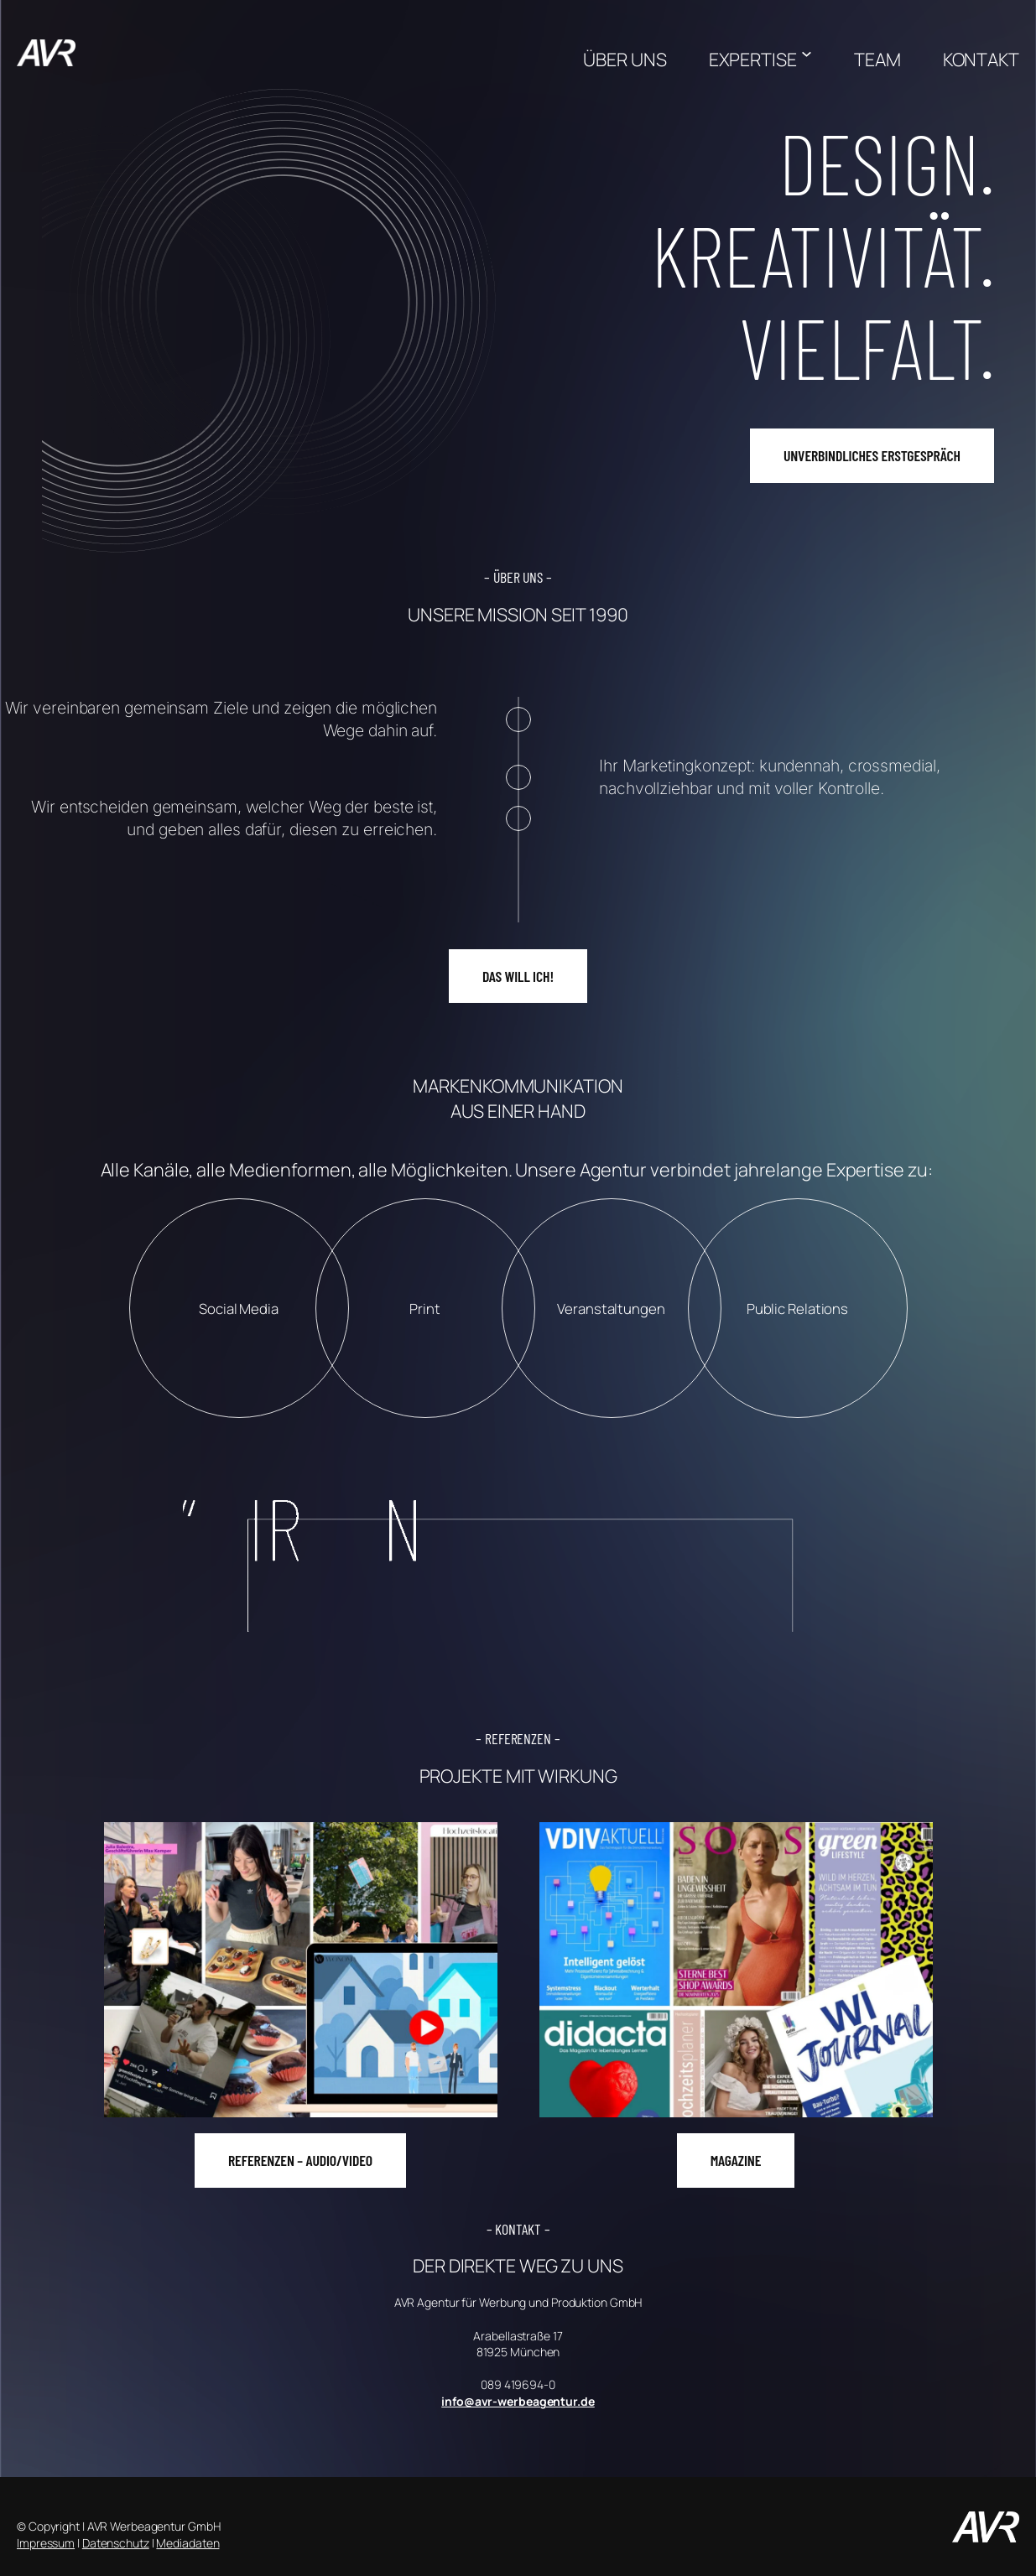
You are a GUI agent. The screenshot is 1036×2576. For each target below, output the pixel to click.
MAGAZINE (736, 2160)
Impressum (46, 2543)
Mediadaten (187, 2543)
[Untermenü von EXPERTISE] (806, 53)
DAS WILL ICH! (518, 976)
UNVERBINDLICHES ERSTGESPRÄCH (872, 455)
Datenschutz (115, 2543)
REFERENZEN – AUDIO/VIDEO (300, 2160)
